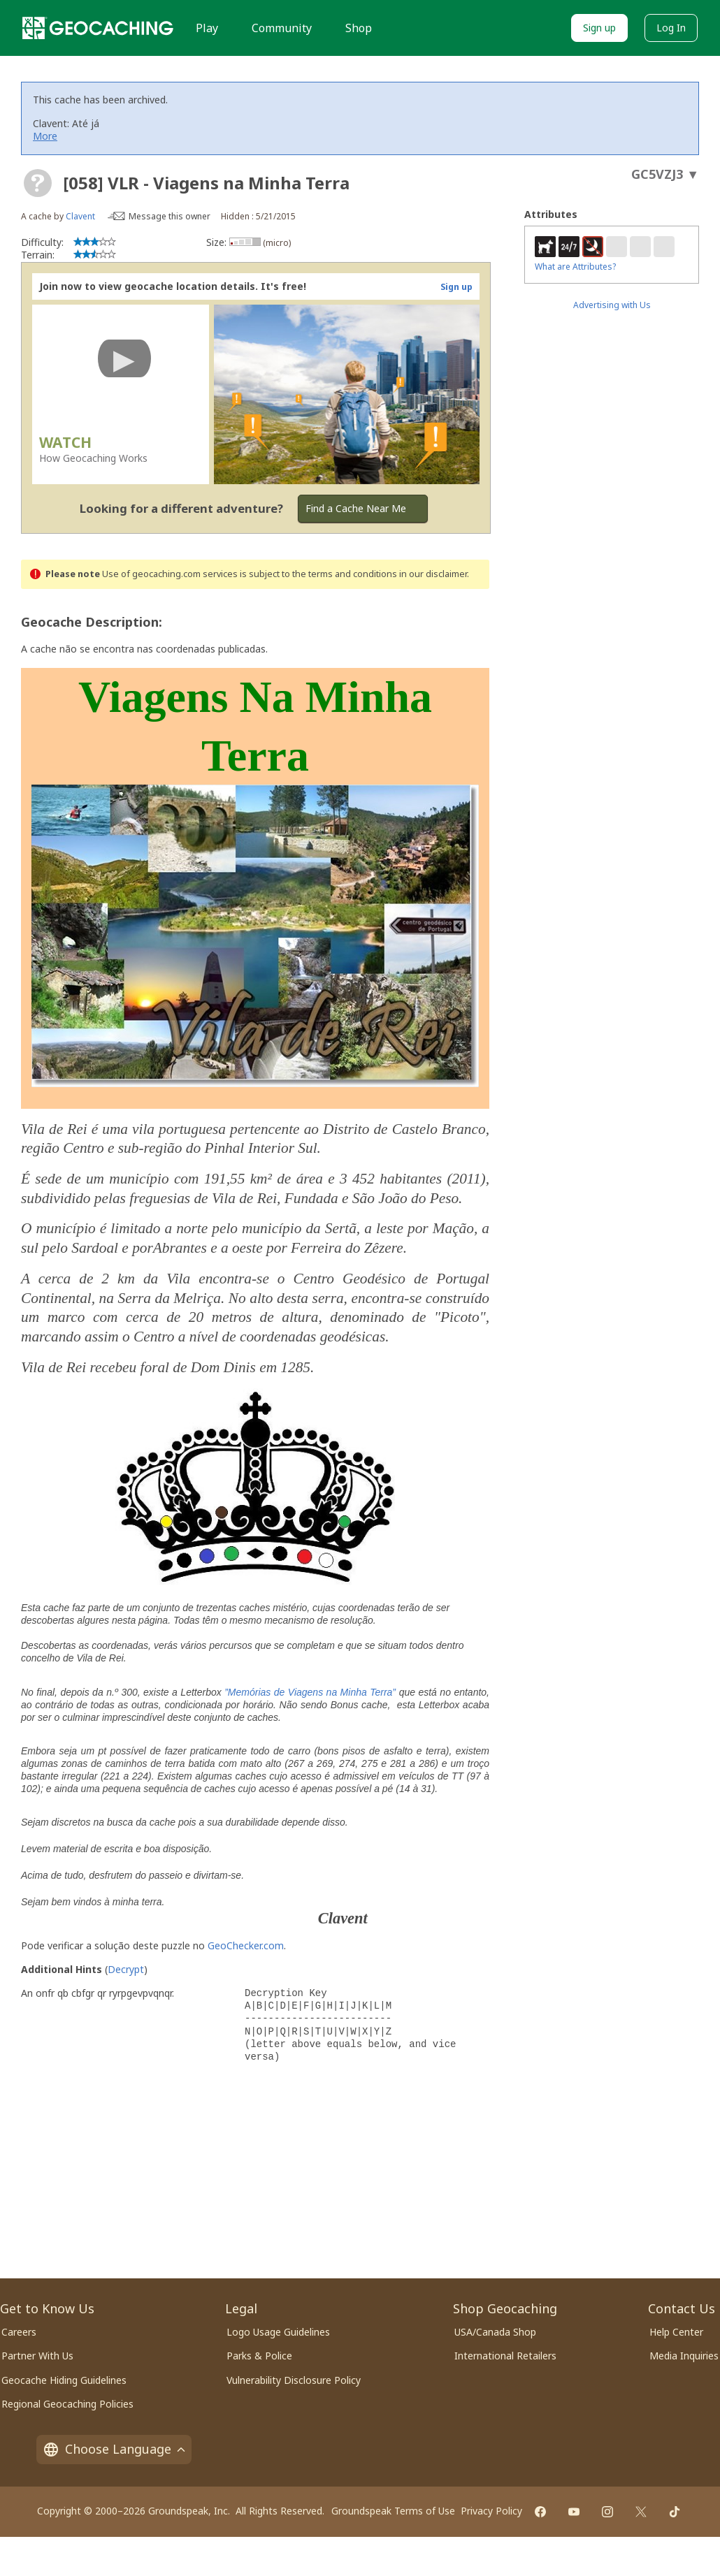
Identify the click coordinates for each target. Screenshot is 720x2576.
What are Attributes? (575, 266)
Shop (358, 28)
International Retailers (505, 2355)
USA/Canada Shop (495, 2331)
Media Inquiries (684, 2355)
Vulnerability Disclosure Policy (293, 2380)
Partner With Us (37, 2355)
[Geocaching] (97, 28)
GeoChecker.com (246, 1945)
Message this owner (169, 216)
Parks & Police (259, 2355)
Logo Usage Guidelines (278, 2331)
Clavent (80, 216)
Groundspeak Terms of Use (393, 2510)
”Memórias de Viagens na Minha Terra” (310, 1692)
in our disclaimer (433, 574)
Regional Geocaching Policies (67, 2403)
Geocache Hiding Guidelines (64, 2380)
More (45, 136)
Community (282, 28)
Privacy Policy (491, 2510)
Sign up (599, 27)
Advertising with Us (612, 305)
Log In (671, 27)
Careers (18, 2331)
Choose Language (114, 2448)
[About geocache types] (38, 183)
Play (207, 28)
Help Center (676, 2331)
